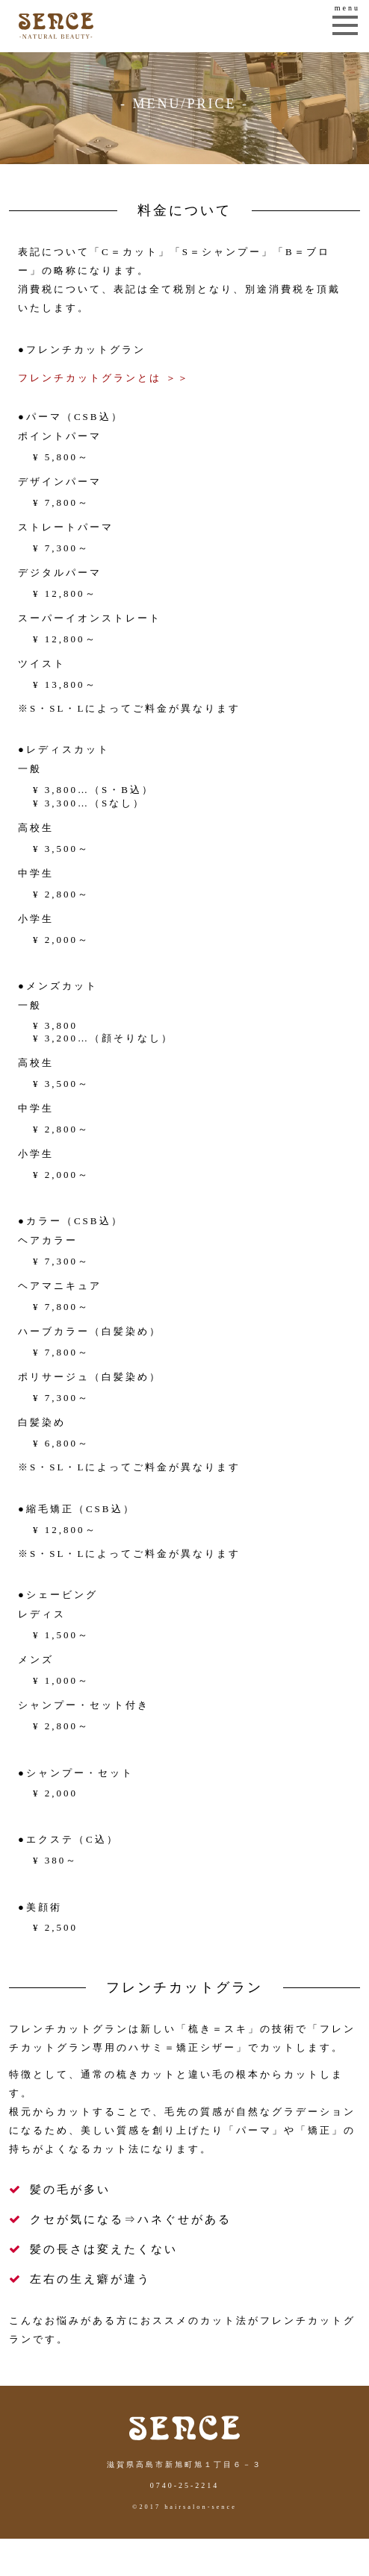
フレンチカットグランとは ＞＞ (104, 377)
